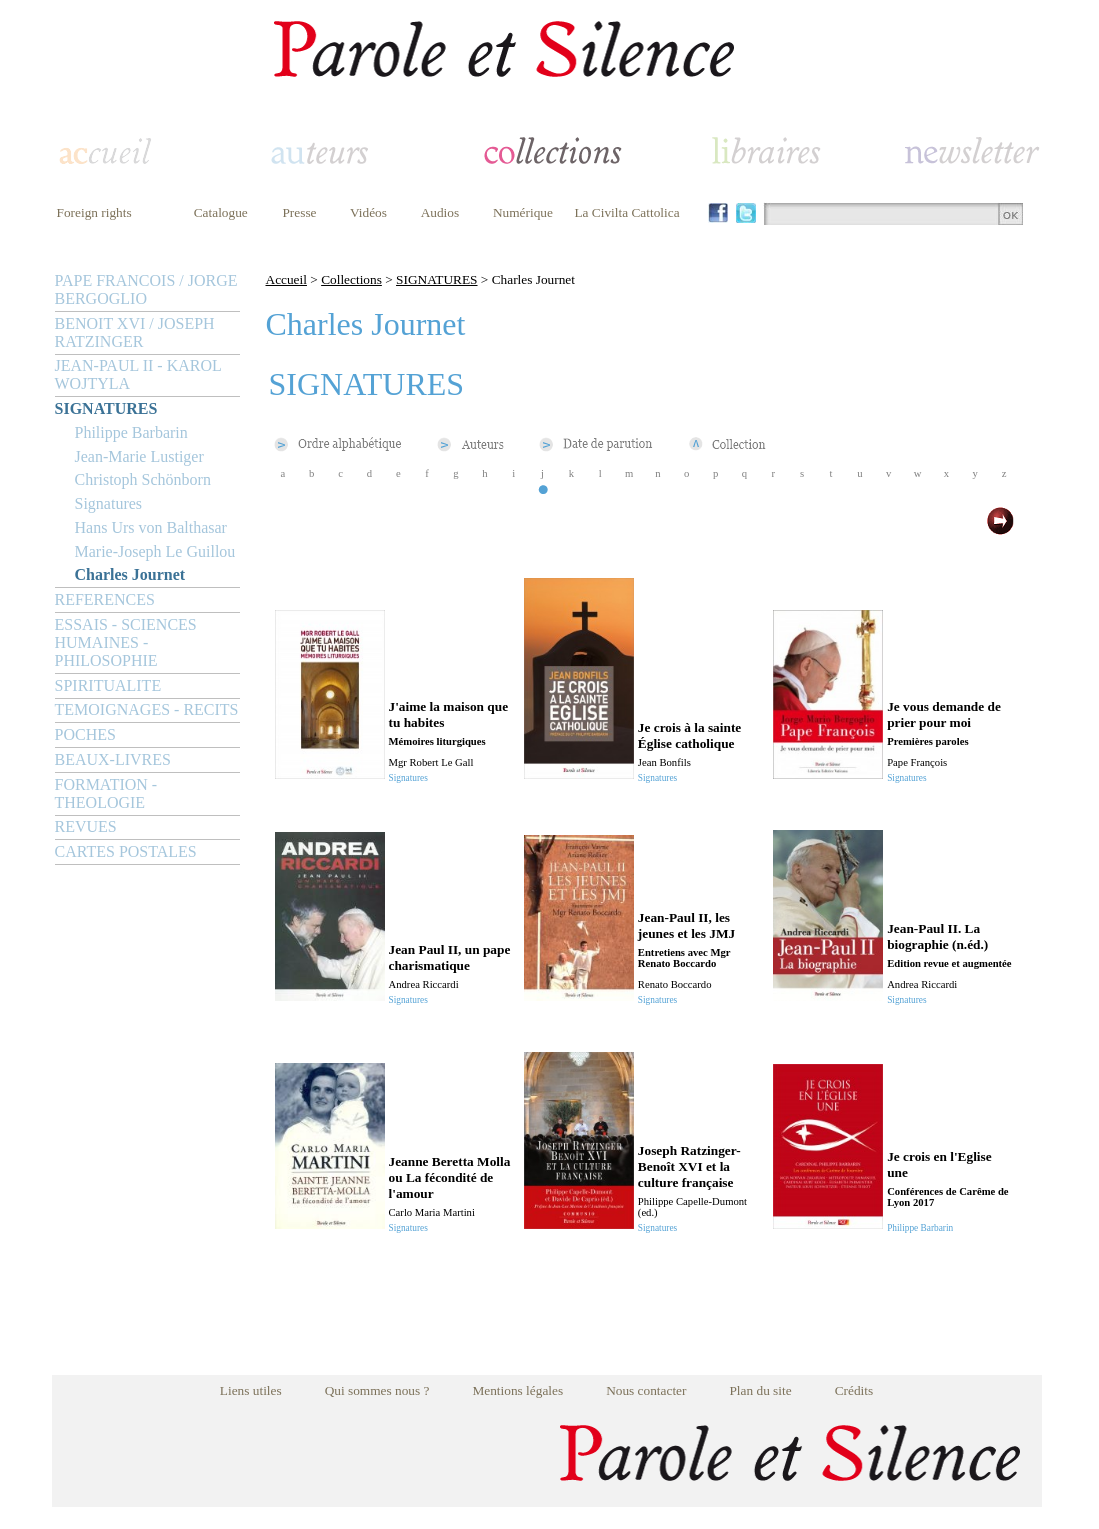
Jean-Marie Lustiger (139, 456)
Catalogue (221, 212)
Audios (440, 212)
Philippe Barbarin (131, 432)
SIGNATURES (106, 408)
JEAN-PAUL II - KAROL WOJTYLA (138, 374)
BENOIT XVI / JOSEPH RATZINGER (135, 332)
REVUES (86, 826)
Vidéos (368, 212)
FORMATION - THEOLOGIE (106, 793)
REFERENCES (105, 599)
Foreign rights (94, 212)
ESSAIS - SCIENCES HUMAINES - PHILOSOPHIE (126, 642)
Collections (351, 279)
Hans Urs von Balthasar (151, 527)
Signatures (109, 503)
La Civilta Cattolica (626, 212)
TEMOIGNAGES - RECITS (147, 709)
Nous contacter (646, 1390)
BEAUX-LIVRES (113, 759)
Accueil (286, 279)
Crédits (854, 1390)
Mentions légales (517, 1390)
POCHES (85, 734)
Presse (299, 212)
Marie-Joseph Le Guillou (155, 551)
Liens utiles (251, 1390)
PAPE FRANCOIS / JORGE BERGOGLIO (146, 289)
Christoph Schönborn (143, 479)
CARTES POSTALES (126, 851)
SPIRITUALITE (108, 685)
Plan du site (760, 1390)
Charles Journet (130, 574)
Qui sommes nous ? (377, 1390)
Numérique (523, 212)
